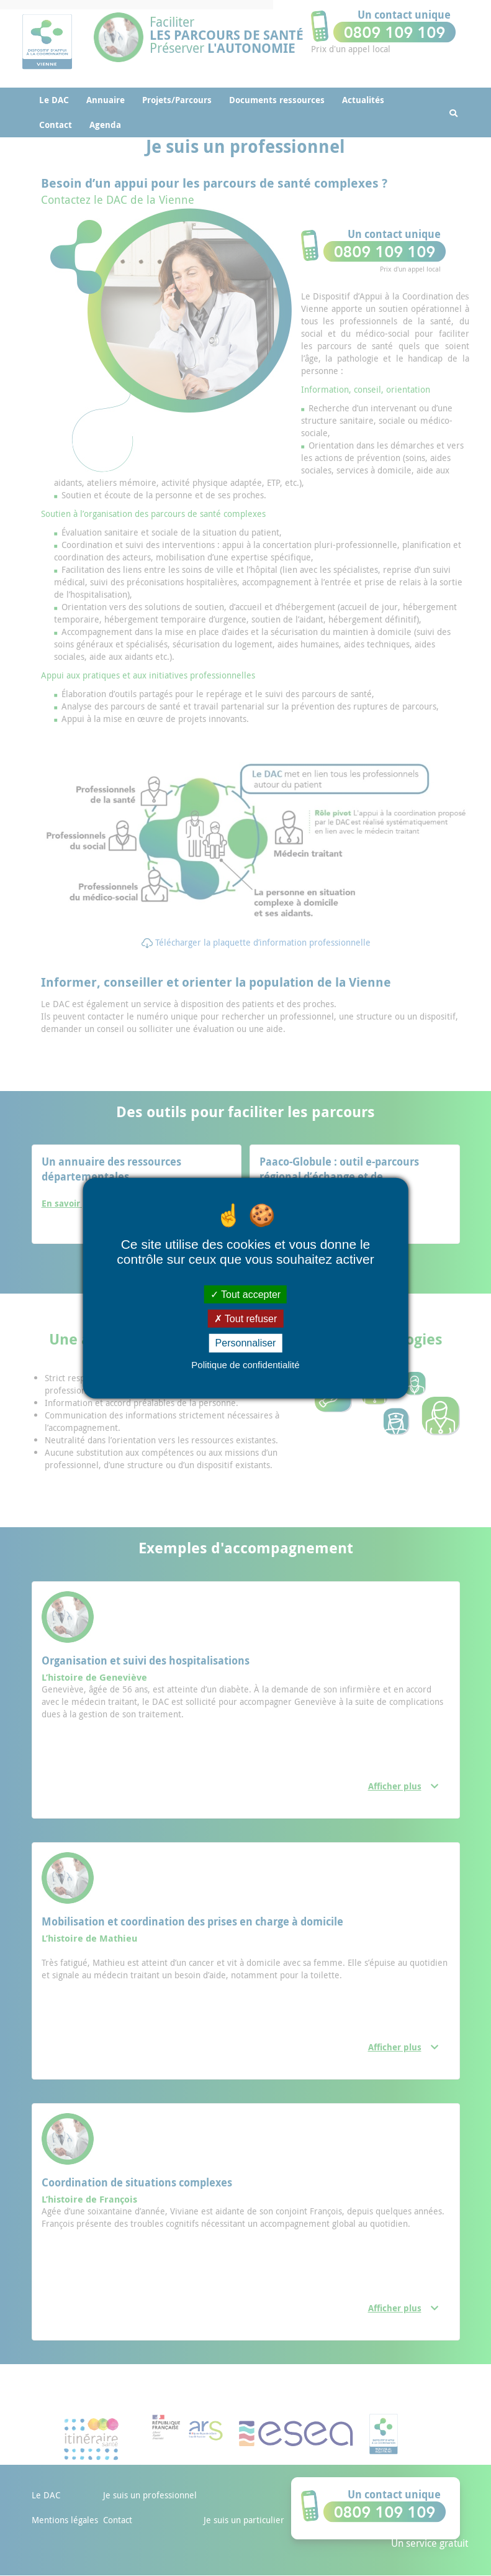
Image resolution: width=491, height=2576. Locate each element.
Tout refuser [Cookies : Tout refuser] (245, 1318)
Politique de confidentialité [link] (245, 1364)
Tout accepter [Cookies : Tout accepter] (245, 1294)
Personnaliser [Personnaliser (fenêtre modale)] (245, 1343)
